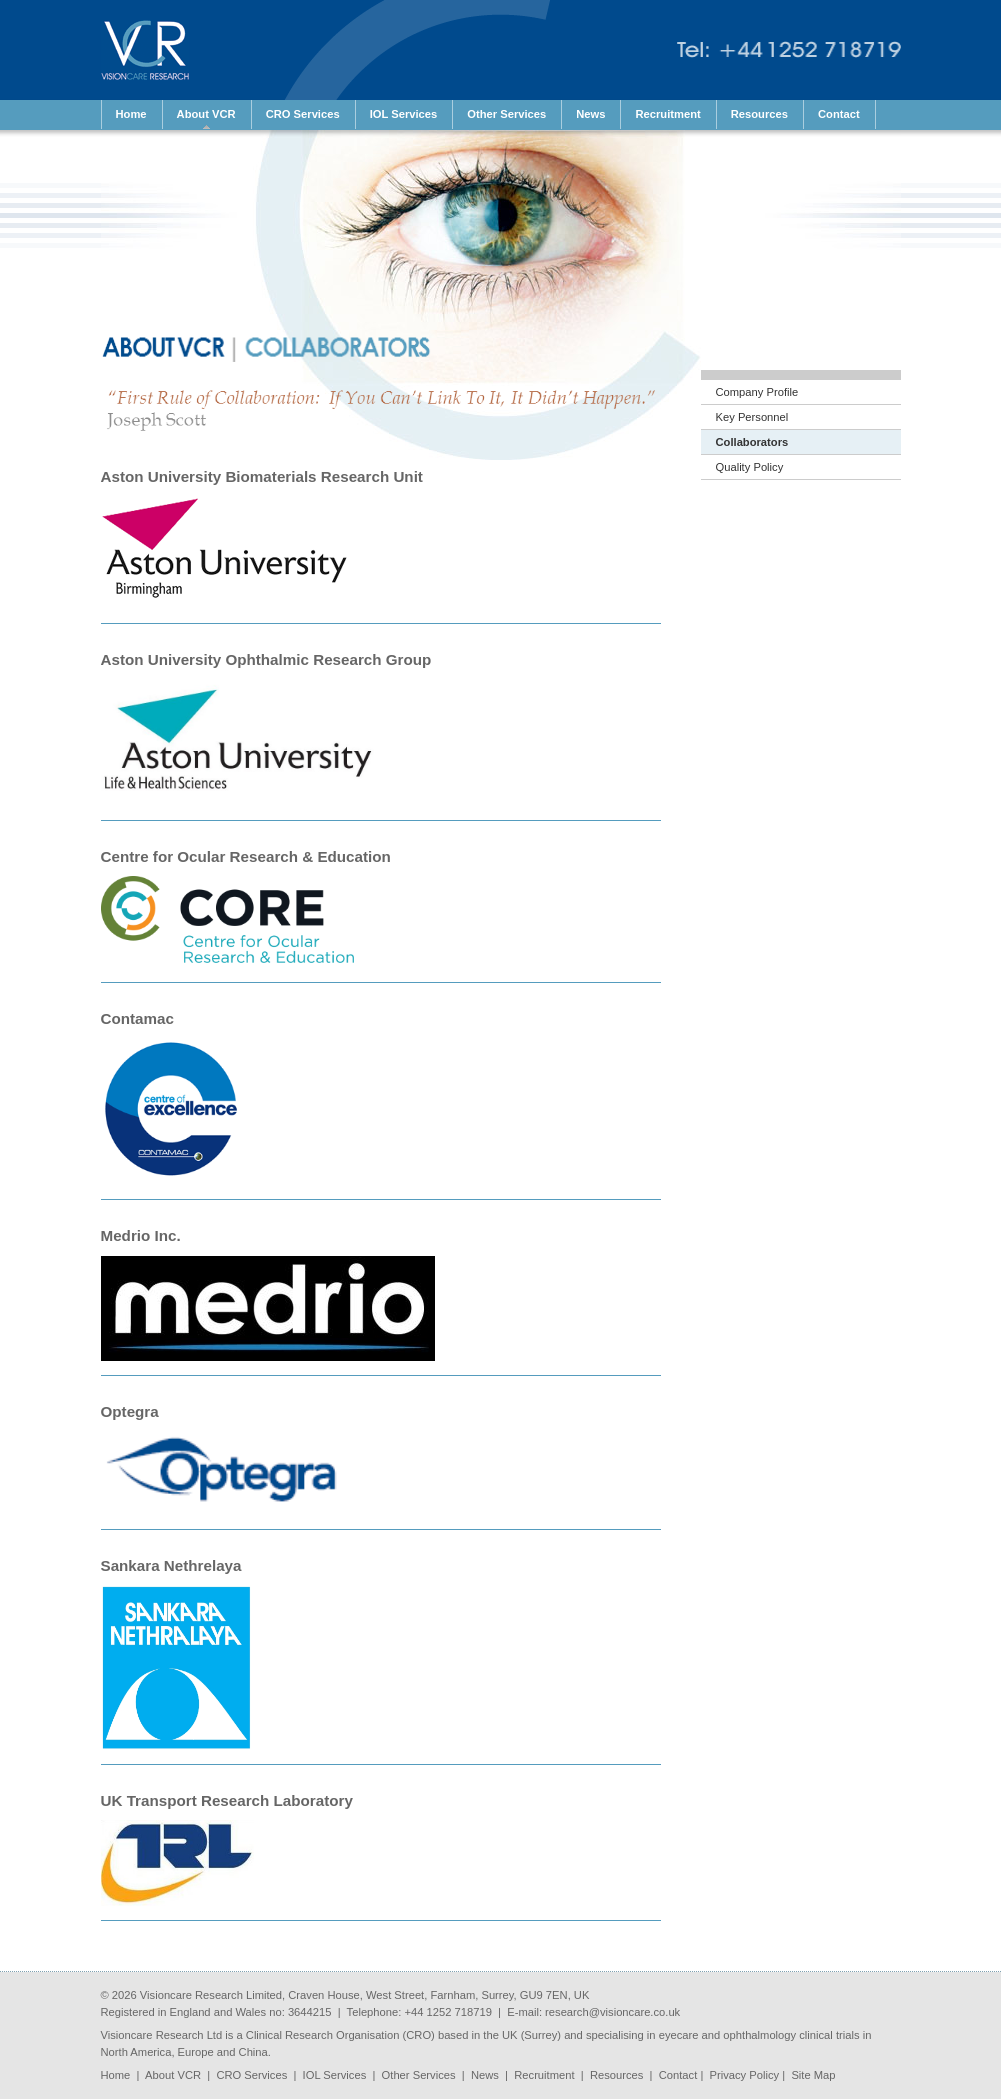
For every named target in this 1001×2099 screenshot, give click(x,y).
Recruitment (544, 2075)
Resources (616, 2075)
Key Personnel (752, 417)
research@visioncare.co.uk (612, 2012)
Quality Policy (750, 467)
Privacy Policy (745, 2075)
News (485, 2075)
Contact (678, 2075)
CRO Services (251, 2075)
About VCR (173, 2075)
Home (116, 2075)
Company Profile (757, 392)
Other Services (419, 2075)
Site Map (813, 2075)
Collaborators (752, 442)
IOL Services (335, 2075)
